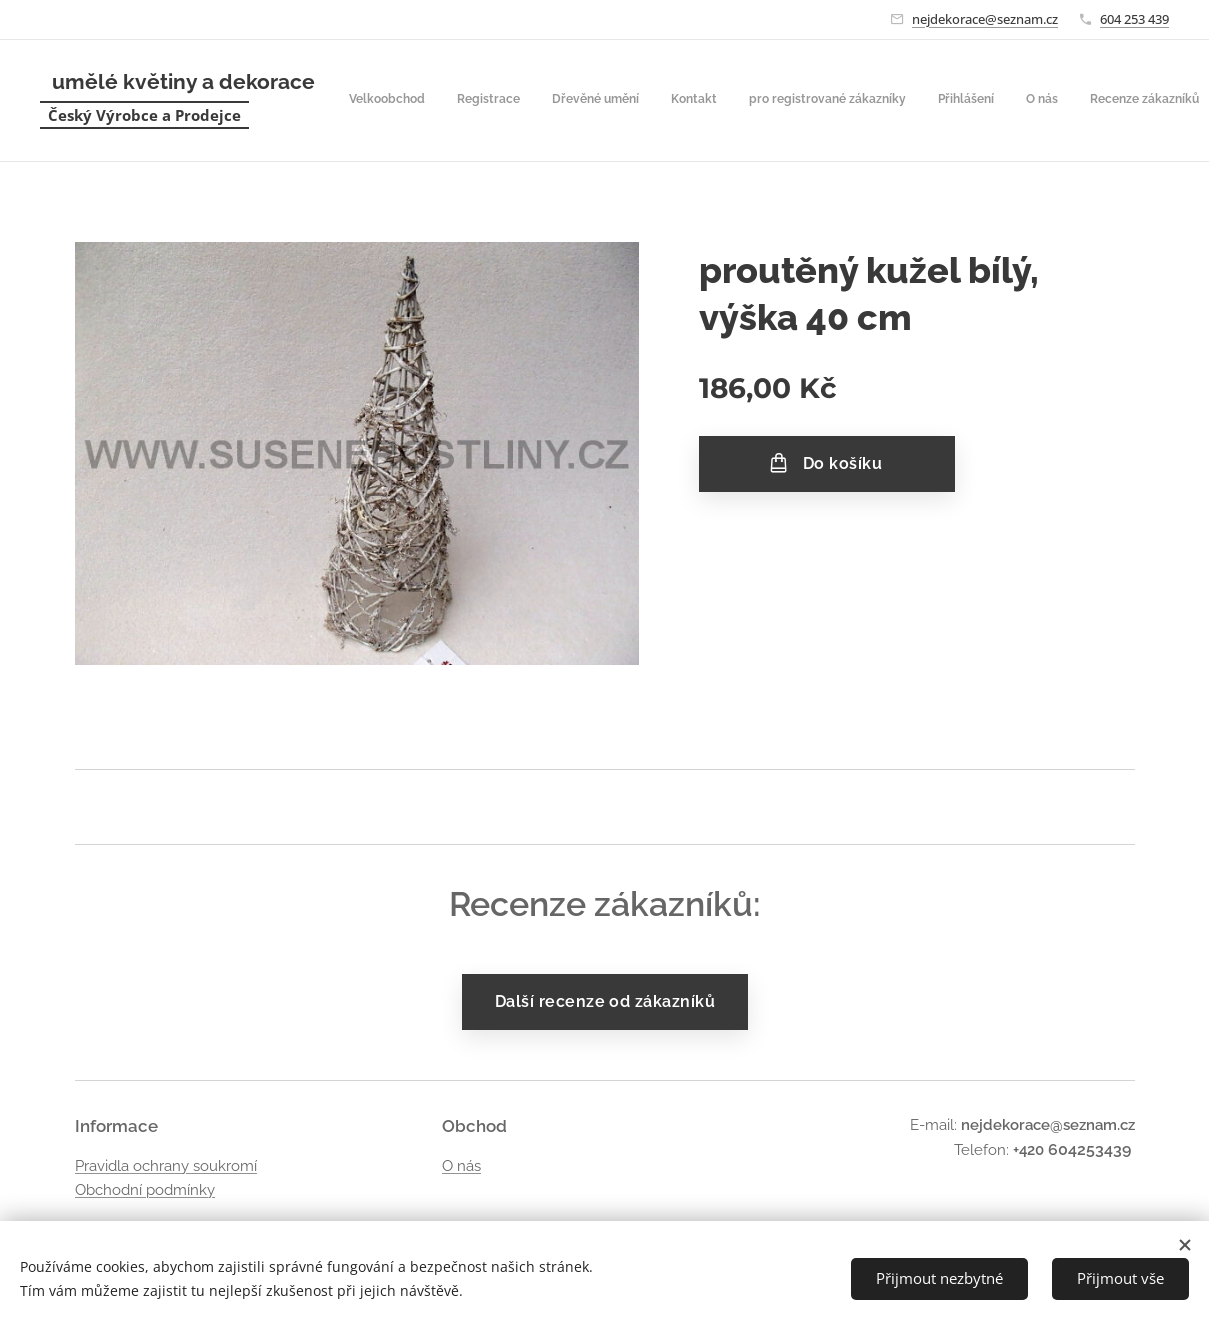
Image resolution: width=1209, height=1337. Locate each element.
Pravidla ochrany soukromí (166, 1166)
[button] (1000, 101)
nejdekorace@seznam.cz (985, 19)
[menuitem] (684, 101)
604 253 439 (1134, 19)
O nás (460, 1166)
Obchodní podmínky (145, 1190)
